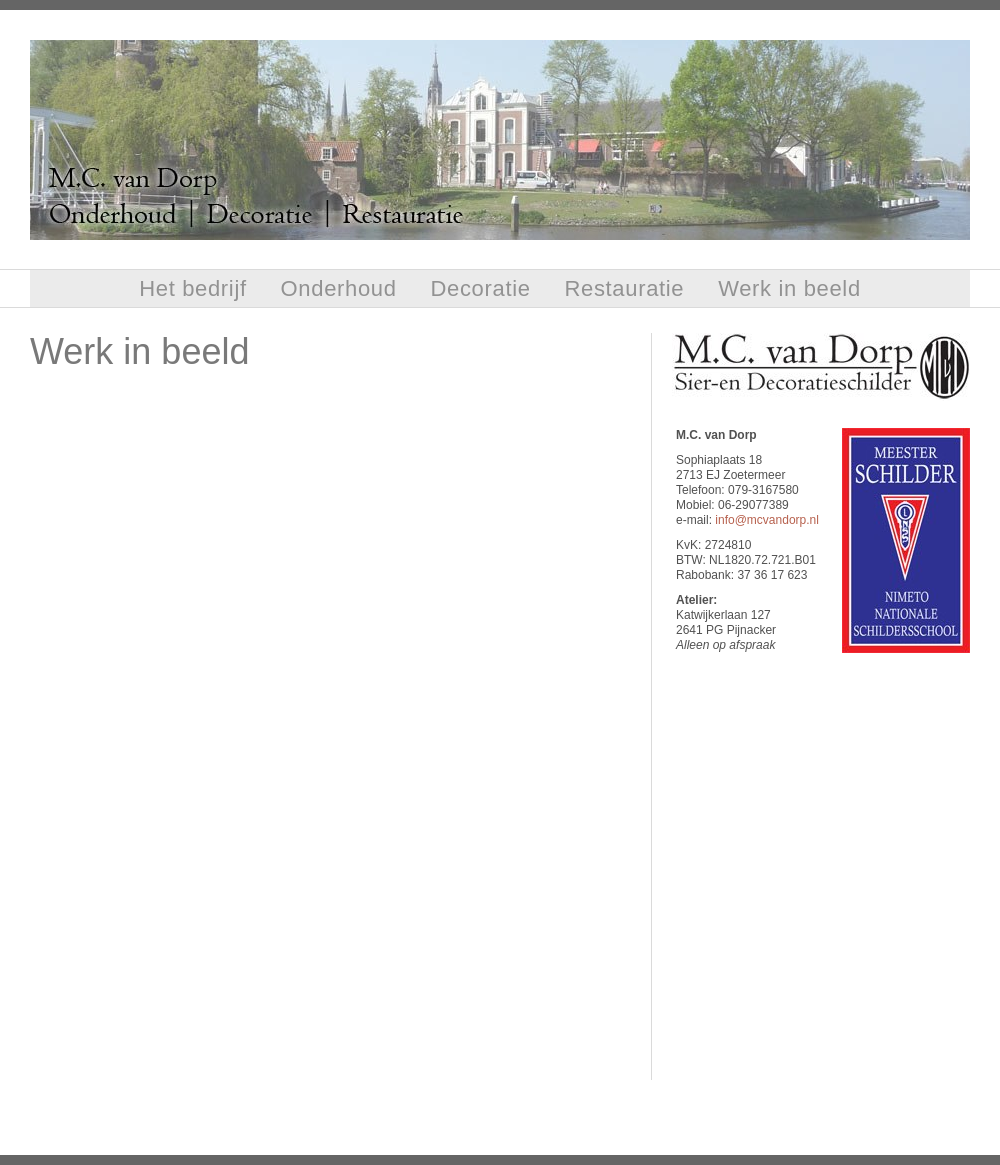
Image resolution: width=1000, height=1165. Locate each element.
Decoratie (481, 288)
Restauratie (624, 288)
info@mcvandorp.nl (767, 520)
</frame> (821, 864)
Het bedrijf (193, 288)
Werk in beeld (789, 288)
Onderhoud (339, 288)
